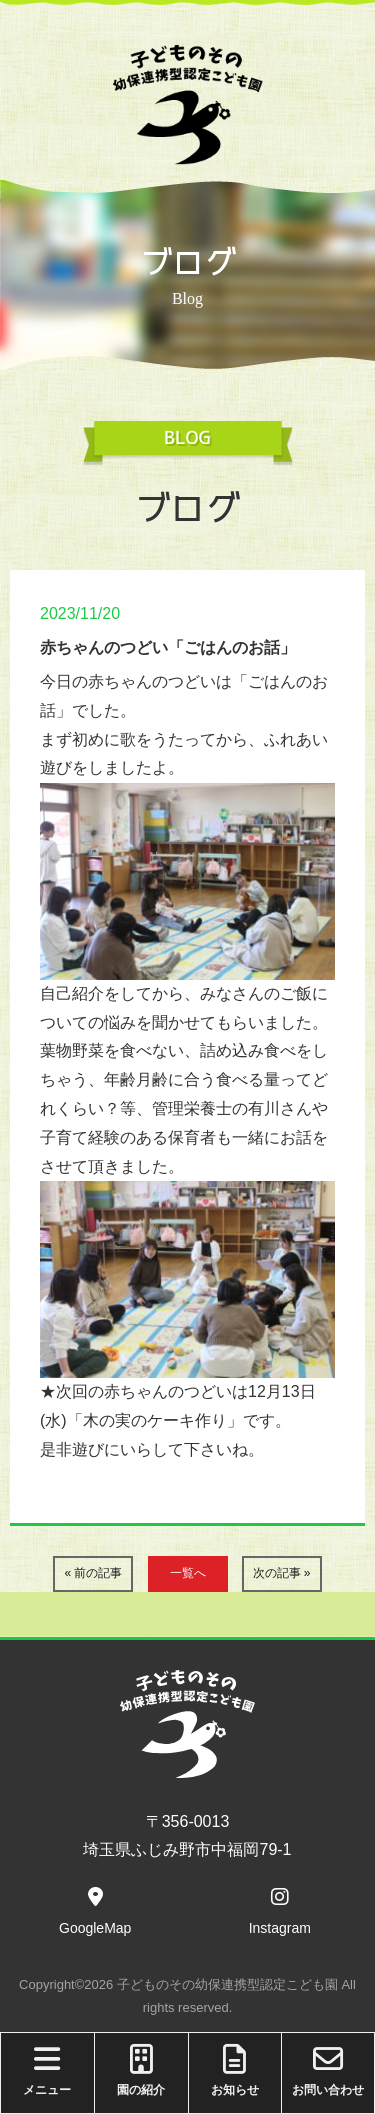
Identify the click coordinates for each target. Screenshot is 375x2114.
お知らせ (235, 2070)
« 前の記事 (93, 1573)
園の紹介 (141, 2070)
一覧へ (188, 1573)
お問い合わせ (328, 2070)
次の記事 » (282, 1573)
